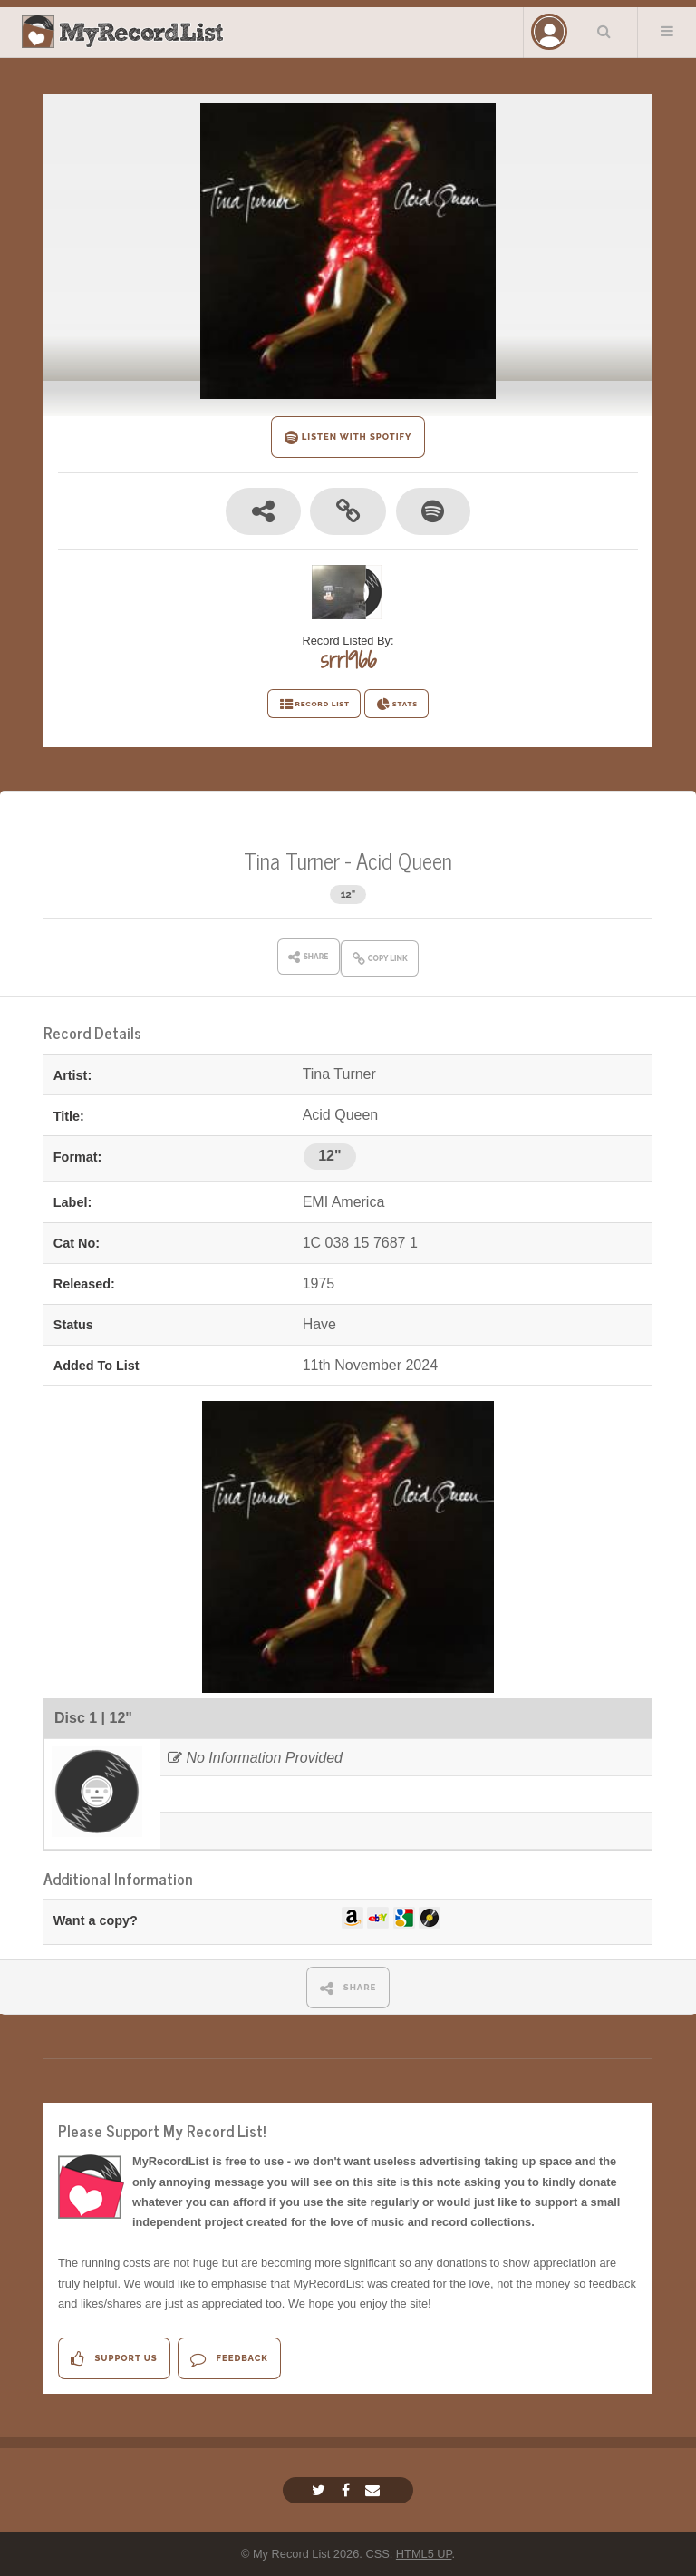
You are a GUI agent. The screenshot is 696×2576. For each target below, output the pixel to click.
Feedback (228, 2359)
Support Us (114, 2359)
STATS (396, 704)
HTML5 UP (424, 2554)
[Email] (374, 2490)
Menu (667, 30)
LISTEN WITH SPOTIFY (348, 437)
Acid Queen (404, 860)
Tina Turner (294, 860)
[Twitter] (321, 2490)
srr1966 (348, 660)
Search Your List (604, 30)
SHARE (348, 1988)
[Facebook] (348, 2490)
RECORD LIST (314, 704)
